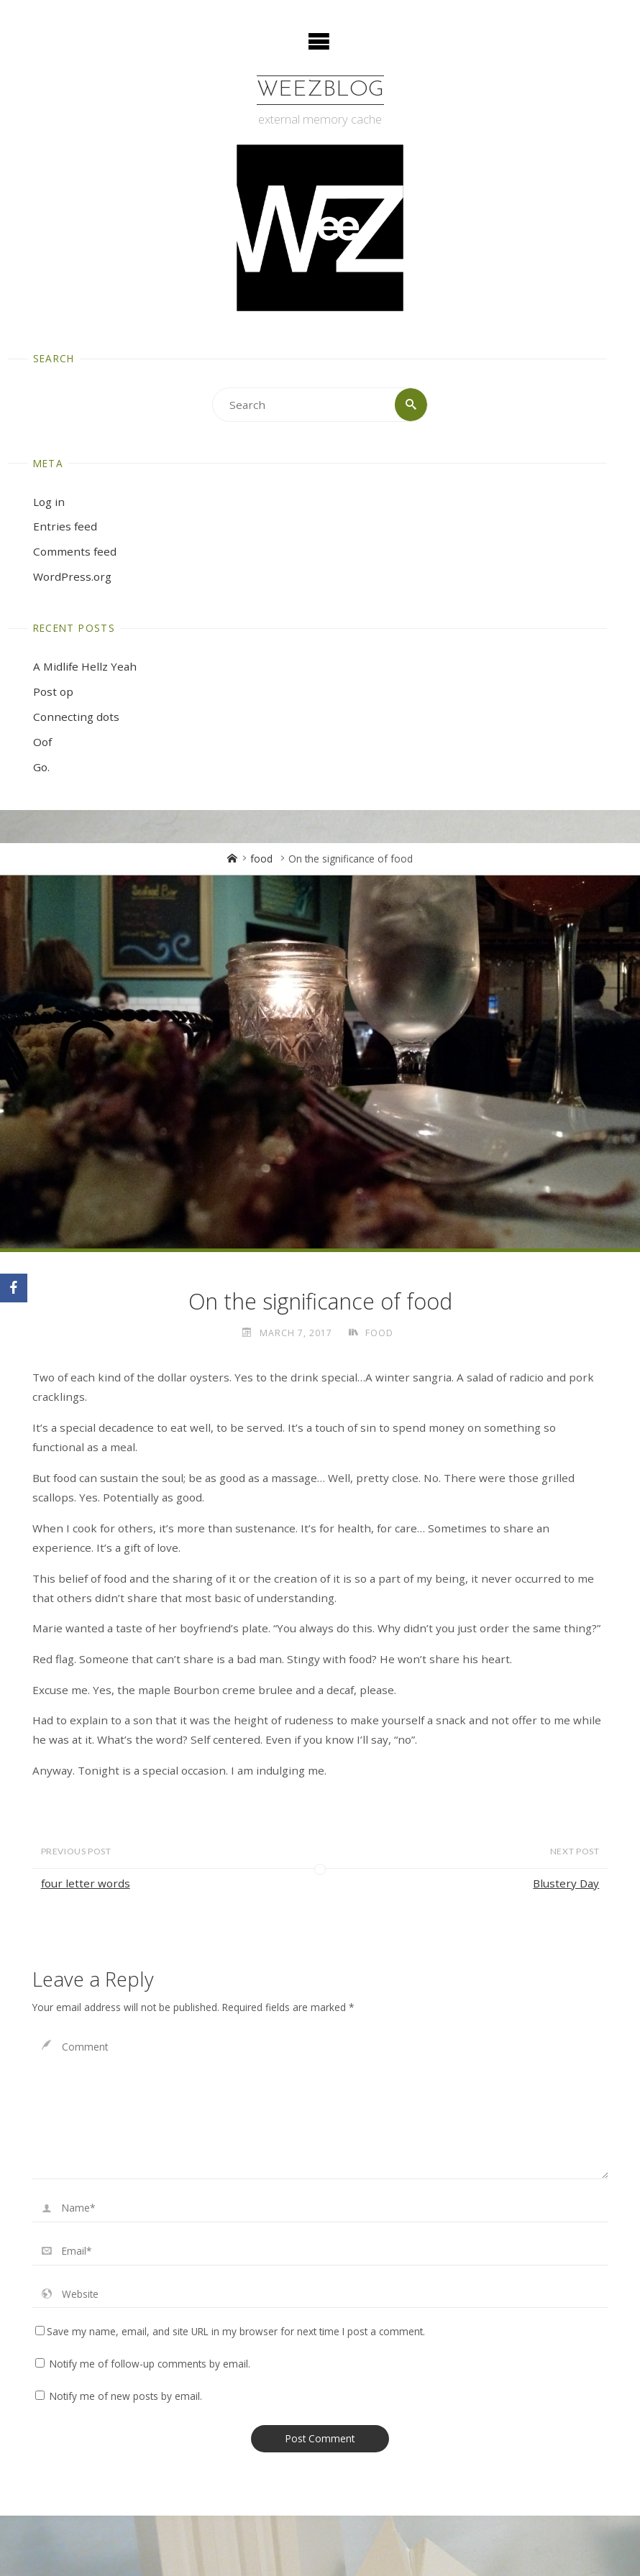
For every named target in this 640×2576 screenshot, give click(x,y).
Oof (42, 742)
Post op (53, 691)
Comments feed (74, 551)
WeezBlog (320, 90)
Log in (49, 501)
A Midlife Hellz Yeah (85, 666)
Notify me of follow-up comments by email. (150, 2363)
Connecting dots (76, 716)
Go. (41, 767)
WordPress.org (72, 576)
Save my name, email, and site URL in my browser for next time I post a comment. (230, 2331)
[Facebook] (13, 1288)
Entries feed (65, 527)
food (261, 858)
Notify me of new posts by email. (126, 2396)
